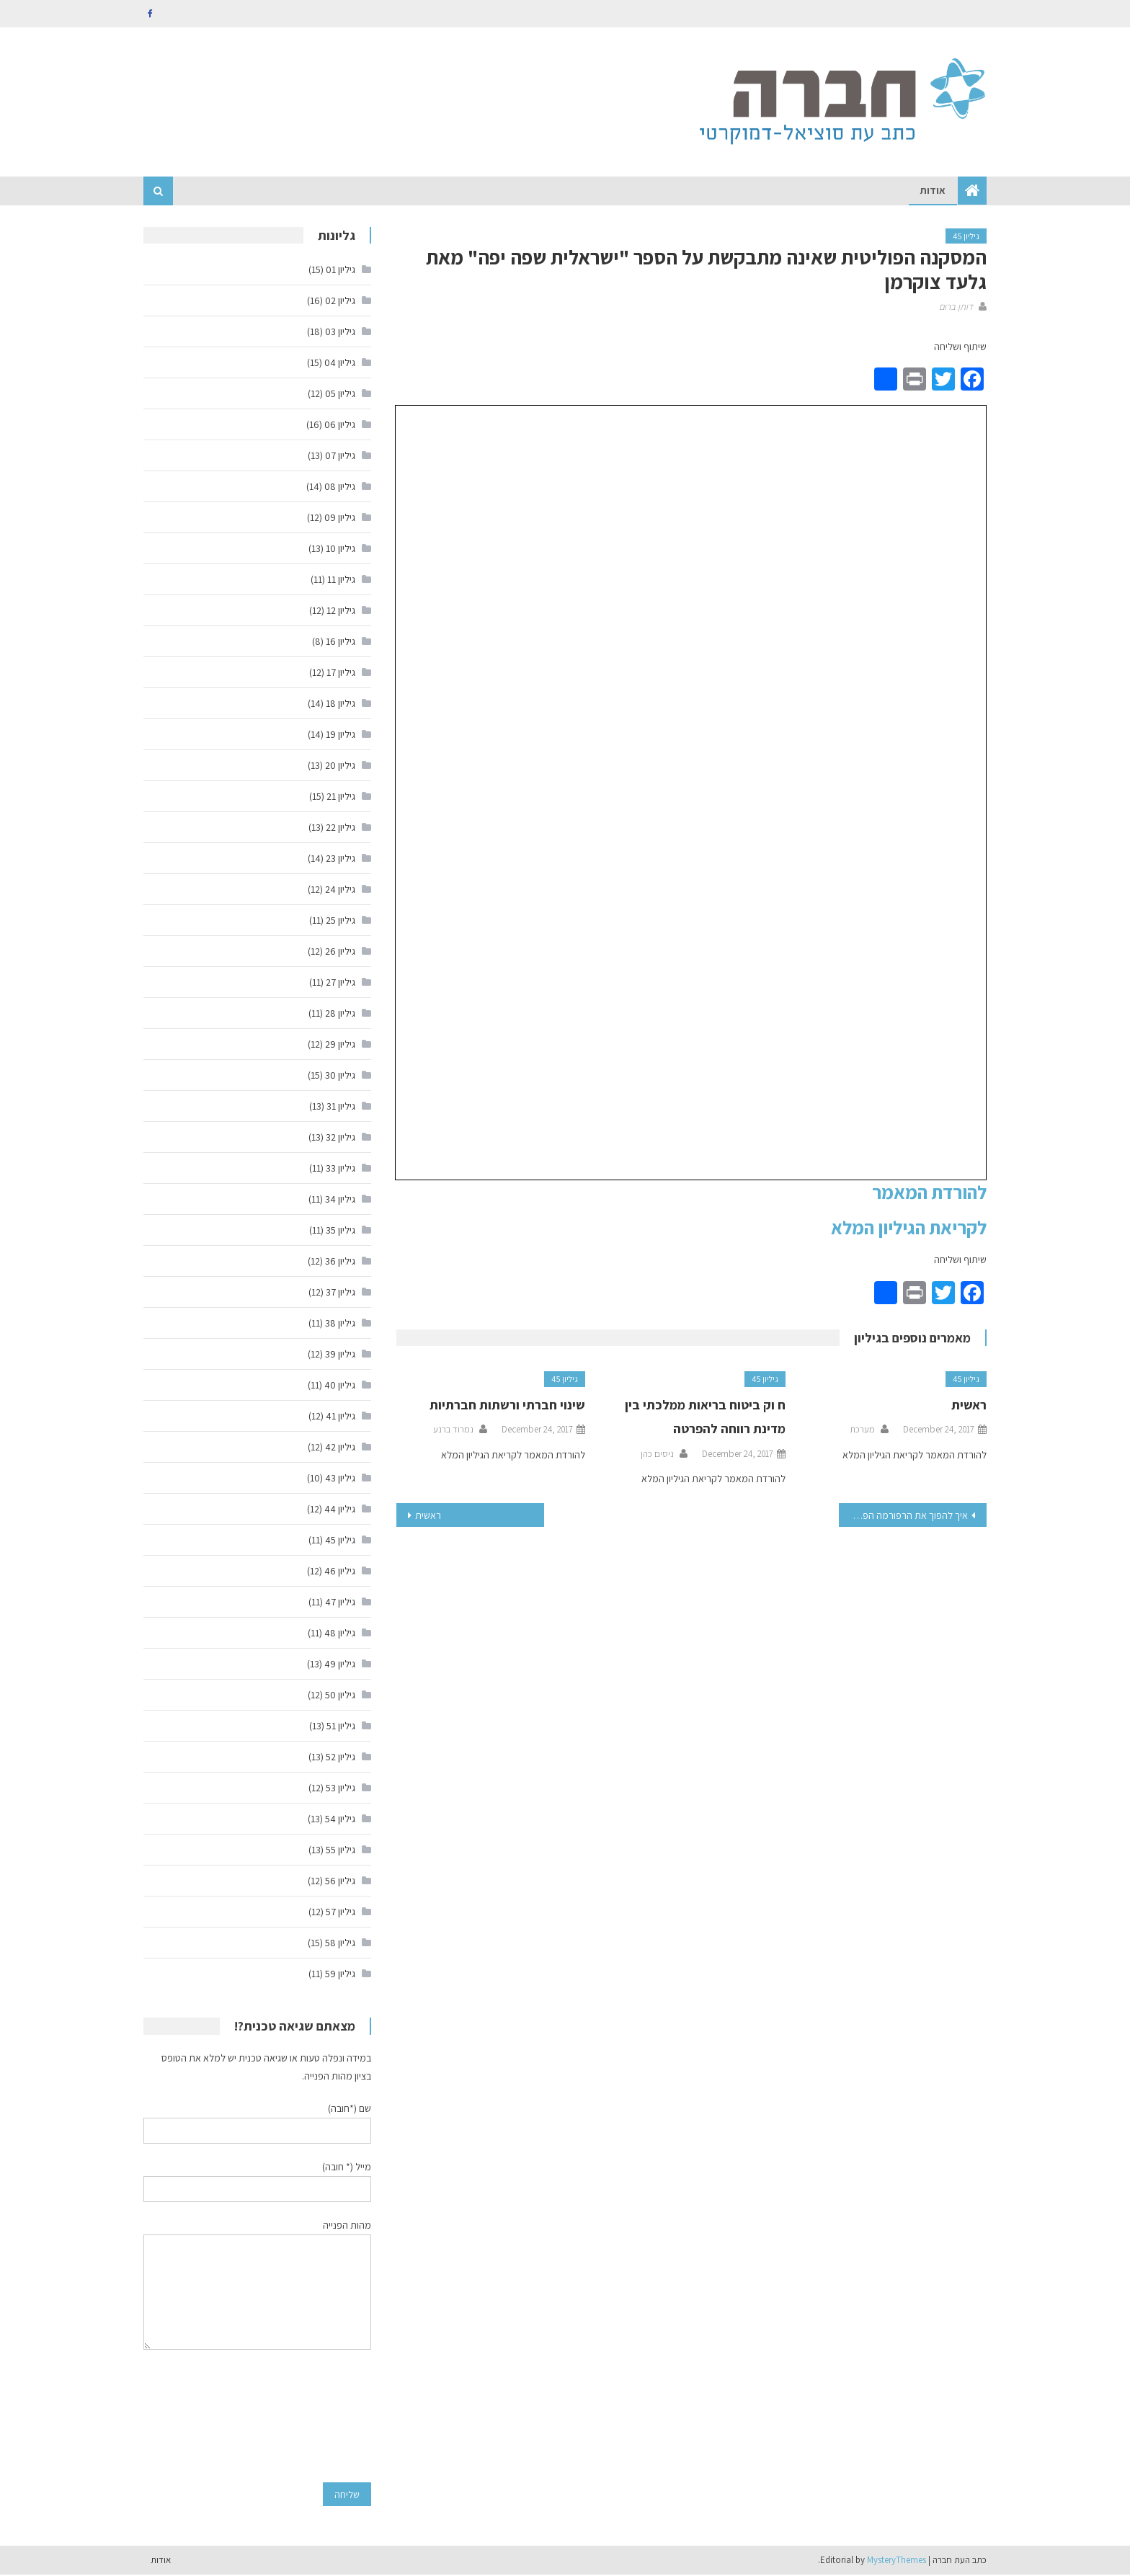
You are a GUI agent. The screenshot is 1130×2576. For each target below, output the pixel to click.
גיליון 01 (340, 270)
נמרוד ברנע (453, 1431)
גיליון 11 (341, 580)
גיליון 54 (340, 1820)
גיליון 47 (340, 1603)
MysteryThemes (896, 2561)
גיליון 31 (340, 1107)
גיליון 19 (340, 735)
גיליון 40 (339, 1386)
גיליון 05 (340, 394)
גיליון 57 (340, 1913)
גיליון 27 (340, 983)
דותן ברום (956, 307)
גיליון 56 (340, 1882)
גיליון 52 (340, 1758)
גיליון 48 (339, 1634)
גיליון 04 (339, 363)
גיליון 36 (340, 1262)
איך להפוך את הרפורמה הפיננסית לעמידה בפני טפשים (903, 1516)
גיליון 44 (339, 1510)
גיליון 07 (340, 456)
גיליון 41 (340, 1417)
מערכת (862, 1431)
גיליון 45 (966, 237)
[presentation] (312, 2417)
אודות (933, 191)
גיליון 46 (339, 1572)
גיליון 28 (340, 1014)
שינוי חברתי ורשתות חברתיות (507, 1406)
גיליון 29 (340, 1045)
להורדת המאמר (929, 1193)
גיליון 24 (340, 890)
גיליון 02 (340, 301)
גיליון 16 (340, 642)
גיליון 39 (340, 1355)
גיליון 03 (340, 332)
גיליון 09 (339, 518)
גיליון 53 (340, 1789)
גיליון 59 (340, 1975)
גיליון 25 (340, 921)
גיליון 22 (340, 828)
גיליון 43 (340, 1479)
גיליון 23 (340, 859)
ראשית (969, 1406)
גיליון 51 (340, 1727)
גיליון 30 (340, 1076)
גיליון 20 (340, 766)
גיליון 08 (339, 487)
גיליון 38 (340, 1324)
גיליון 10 (340, 549)
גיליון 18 (340, 704)
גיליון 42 (340, 1448)
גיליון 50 (340, 1696)
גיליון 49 (339, 1665)
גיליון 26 (340, 952)
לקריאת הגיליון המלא (909, 1228)
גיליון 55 (340, 1851)
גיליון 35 (340, 1231)
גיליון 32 (340, 1138)
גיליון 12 (340, 611)
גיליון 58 (340, 1944)
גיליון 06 (339, 425)
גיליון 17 (340, 673)
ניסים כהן (657, 1455)
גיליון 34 (340, 1200)
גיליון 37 (340, 1293)
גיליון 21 (340, 797)
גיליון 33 (340, 1169)
